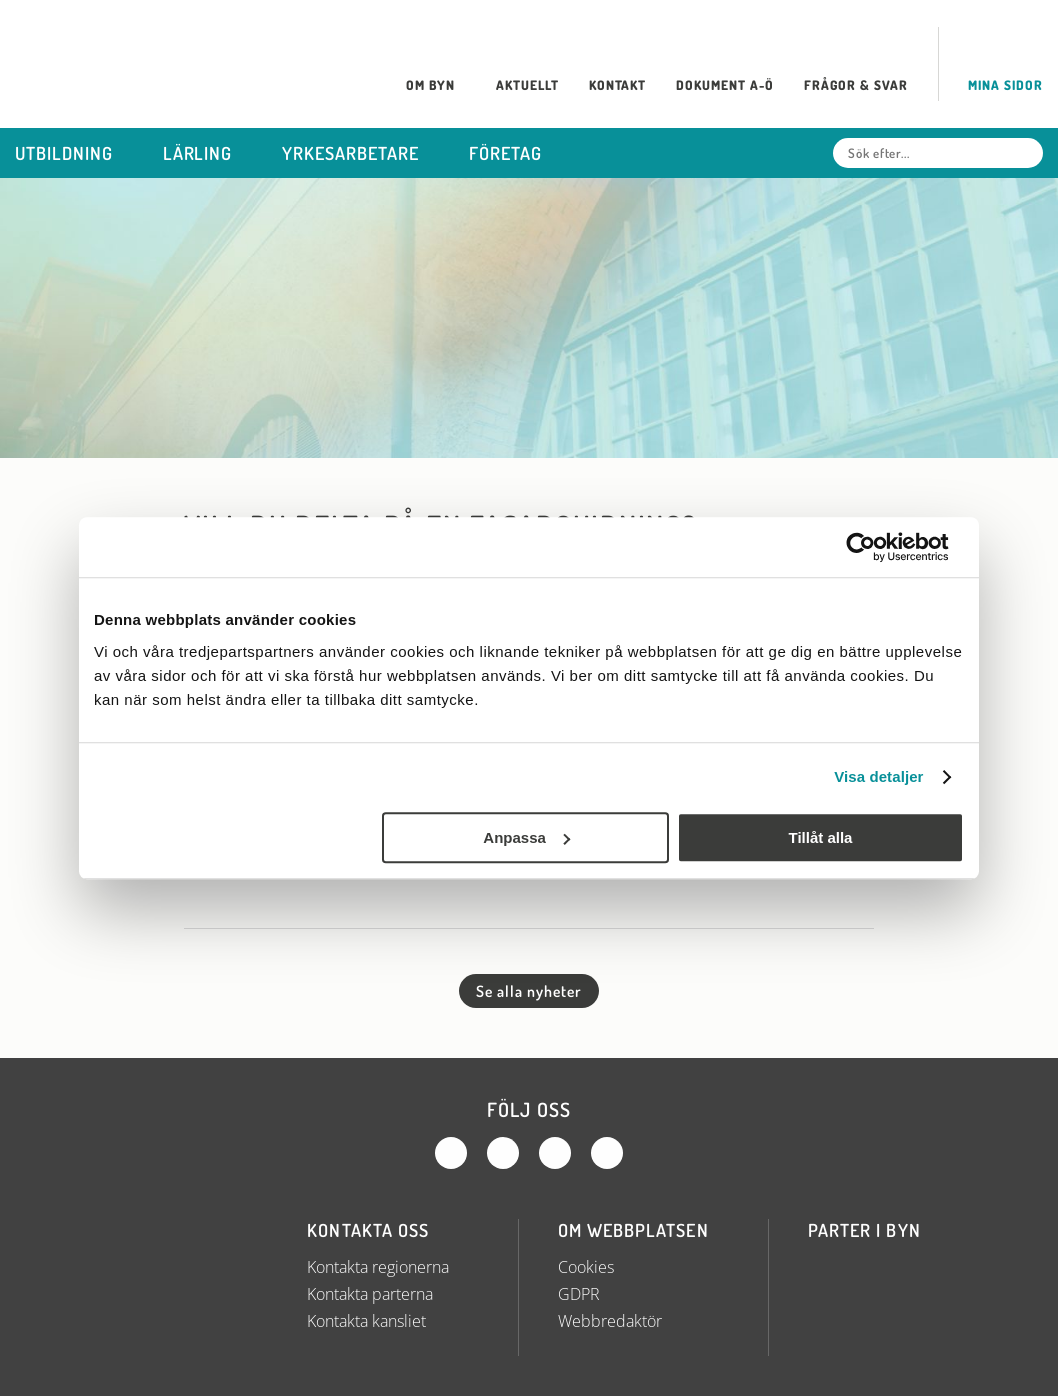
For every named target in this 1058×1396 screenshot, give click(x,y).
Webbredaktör (610, 1321)
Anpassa (526, 837)
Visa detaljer (878, 776)
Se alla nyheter (528, 991)
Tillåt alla (820, 837)
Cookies (586, 1267)
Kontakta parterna (370, 1294)
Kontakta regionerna (378, 1267)
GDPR (579, 1294)
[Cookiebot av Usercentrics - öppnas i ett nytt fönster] (876, 547)
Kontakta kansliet (366, 1321)
